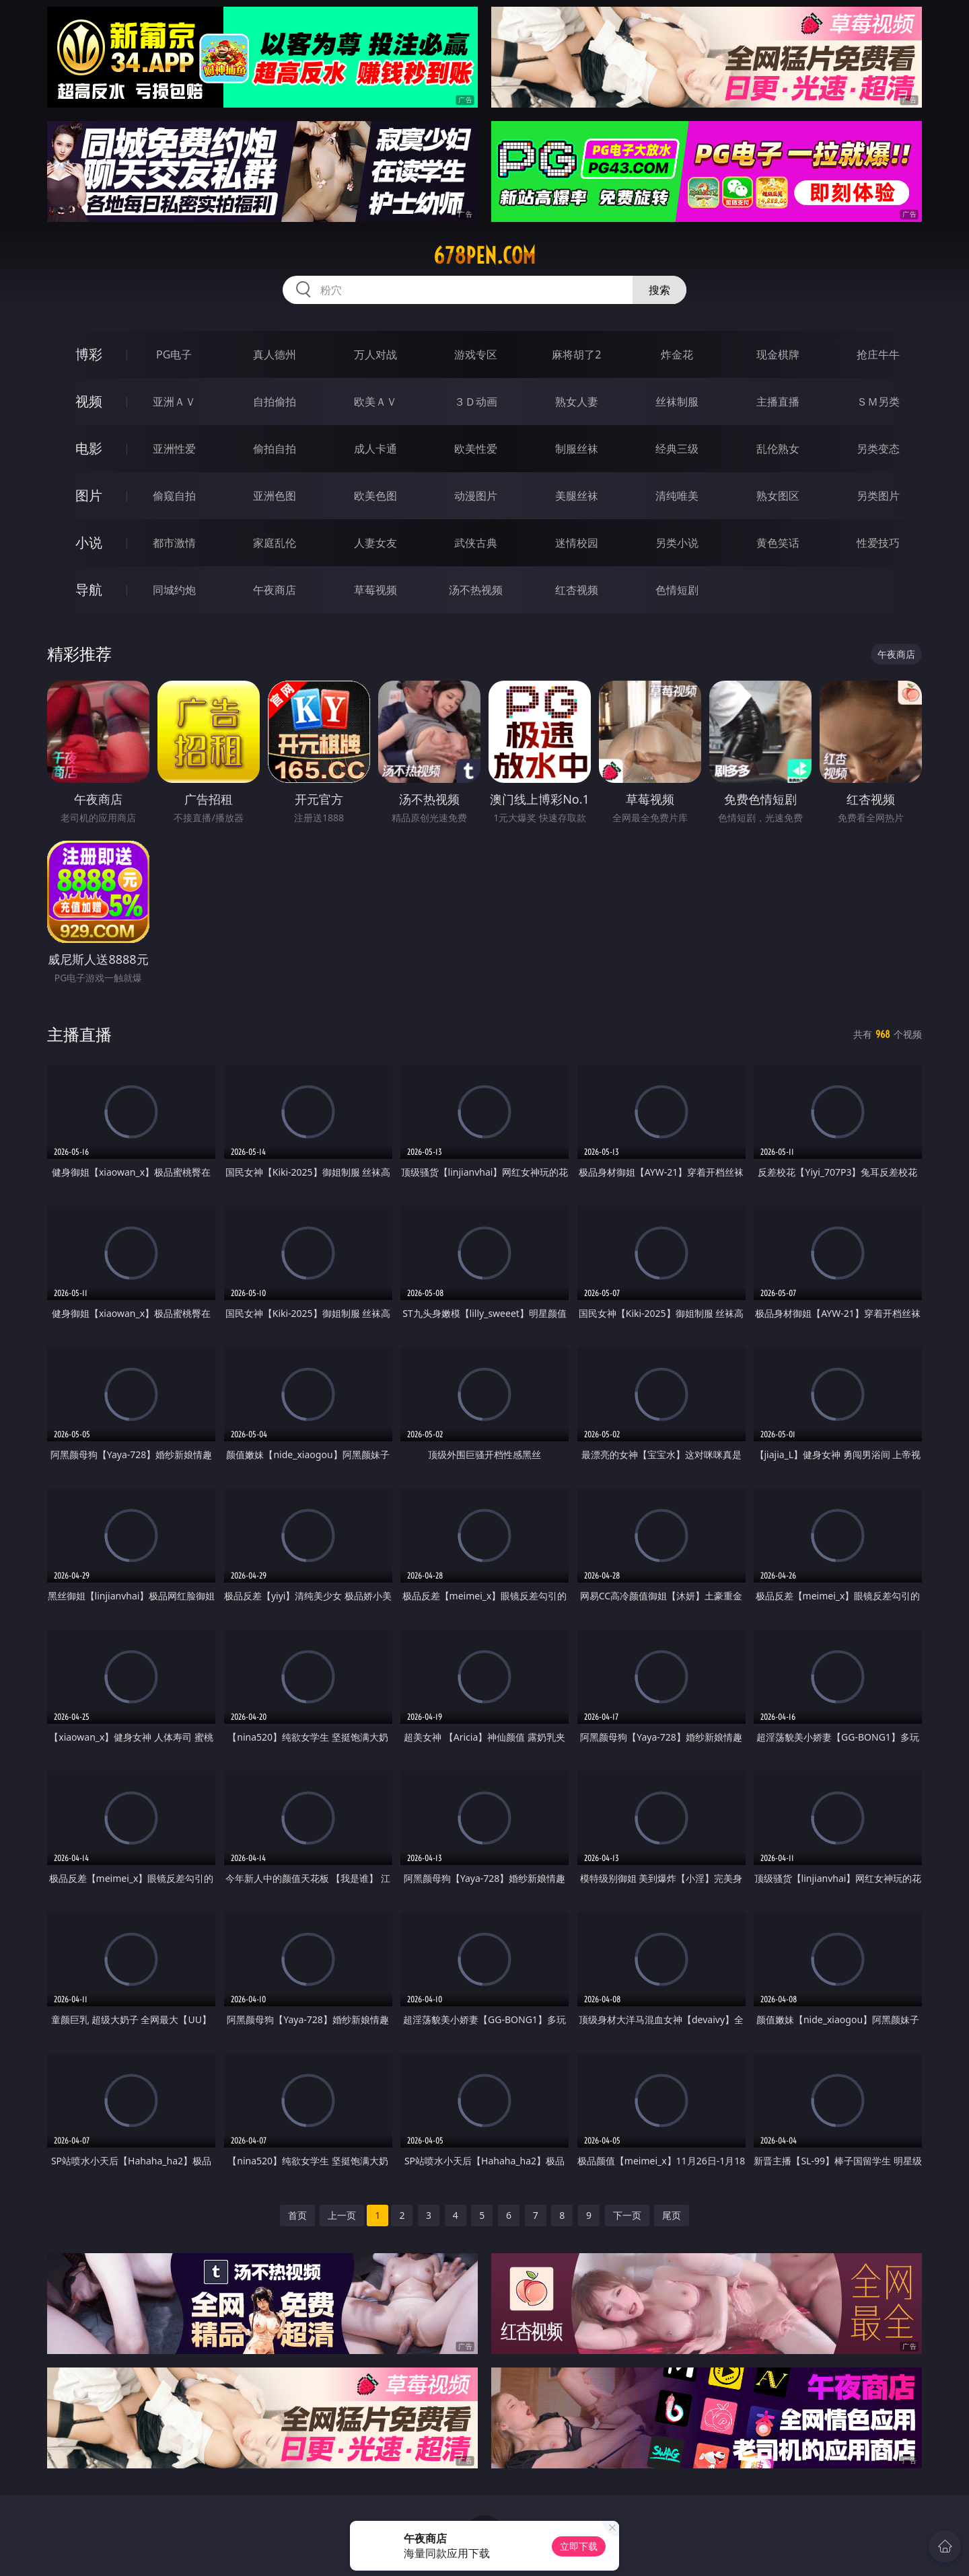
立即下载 (579, 2546)
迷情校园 (576, 542)
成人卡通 (375, 448)
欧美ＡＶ (375, 401)
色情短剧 (676, 589)
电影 (88, 448)
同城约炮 (174, 589)
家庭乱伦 (274, 542)
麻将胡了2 (576, 354)
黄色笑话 (777, 542)
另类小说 (676, 542)
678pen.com (484, 255)
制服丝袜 (576, 448)
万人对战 (375, 354)
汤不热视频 (476, 589)
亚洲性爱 (174, 448)
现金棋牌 (777, 354)
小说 (88, 542)
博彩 (88, 354)
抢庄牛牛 (878, 354)
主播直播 (777, 401)
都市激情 (174, 542)
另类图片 (878, 495)
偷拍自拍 (274, 448)
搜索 (659, 289)
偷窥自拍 (174, 495)
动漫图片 (475, 495)
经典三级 (676, 448)
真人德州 (274, 354)
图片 (88, 495)
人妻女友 (375, 542)
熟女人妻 (576, 401)
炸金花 (677, 354)
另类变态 (878, 448)
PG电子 (174, 354)
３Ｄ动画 (475, 401)
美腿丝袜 (576, 495)
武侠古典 (475, 542)
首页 (297, 2215)
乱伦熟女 (777, 448)
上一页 (342, 2215)
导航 (88, 589)
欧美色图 (375, 495)
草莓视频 (375, 589)
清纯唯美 (676, 495)
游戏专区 (475, 354)
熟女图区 (777, 495)
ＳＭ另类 (878, 401)
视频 (88, 401)
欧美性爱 (475, 448)
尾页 (671, 2215)
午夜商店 (274, 589)
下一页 (627, 2215)
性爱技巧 (878, 542)
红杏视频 (576, 589)
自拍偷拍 (274, 401)
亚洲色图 (274, 495)
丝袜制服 (676, 401)
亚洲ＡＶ (174, 401)
